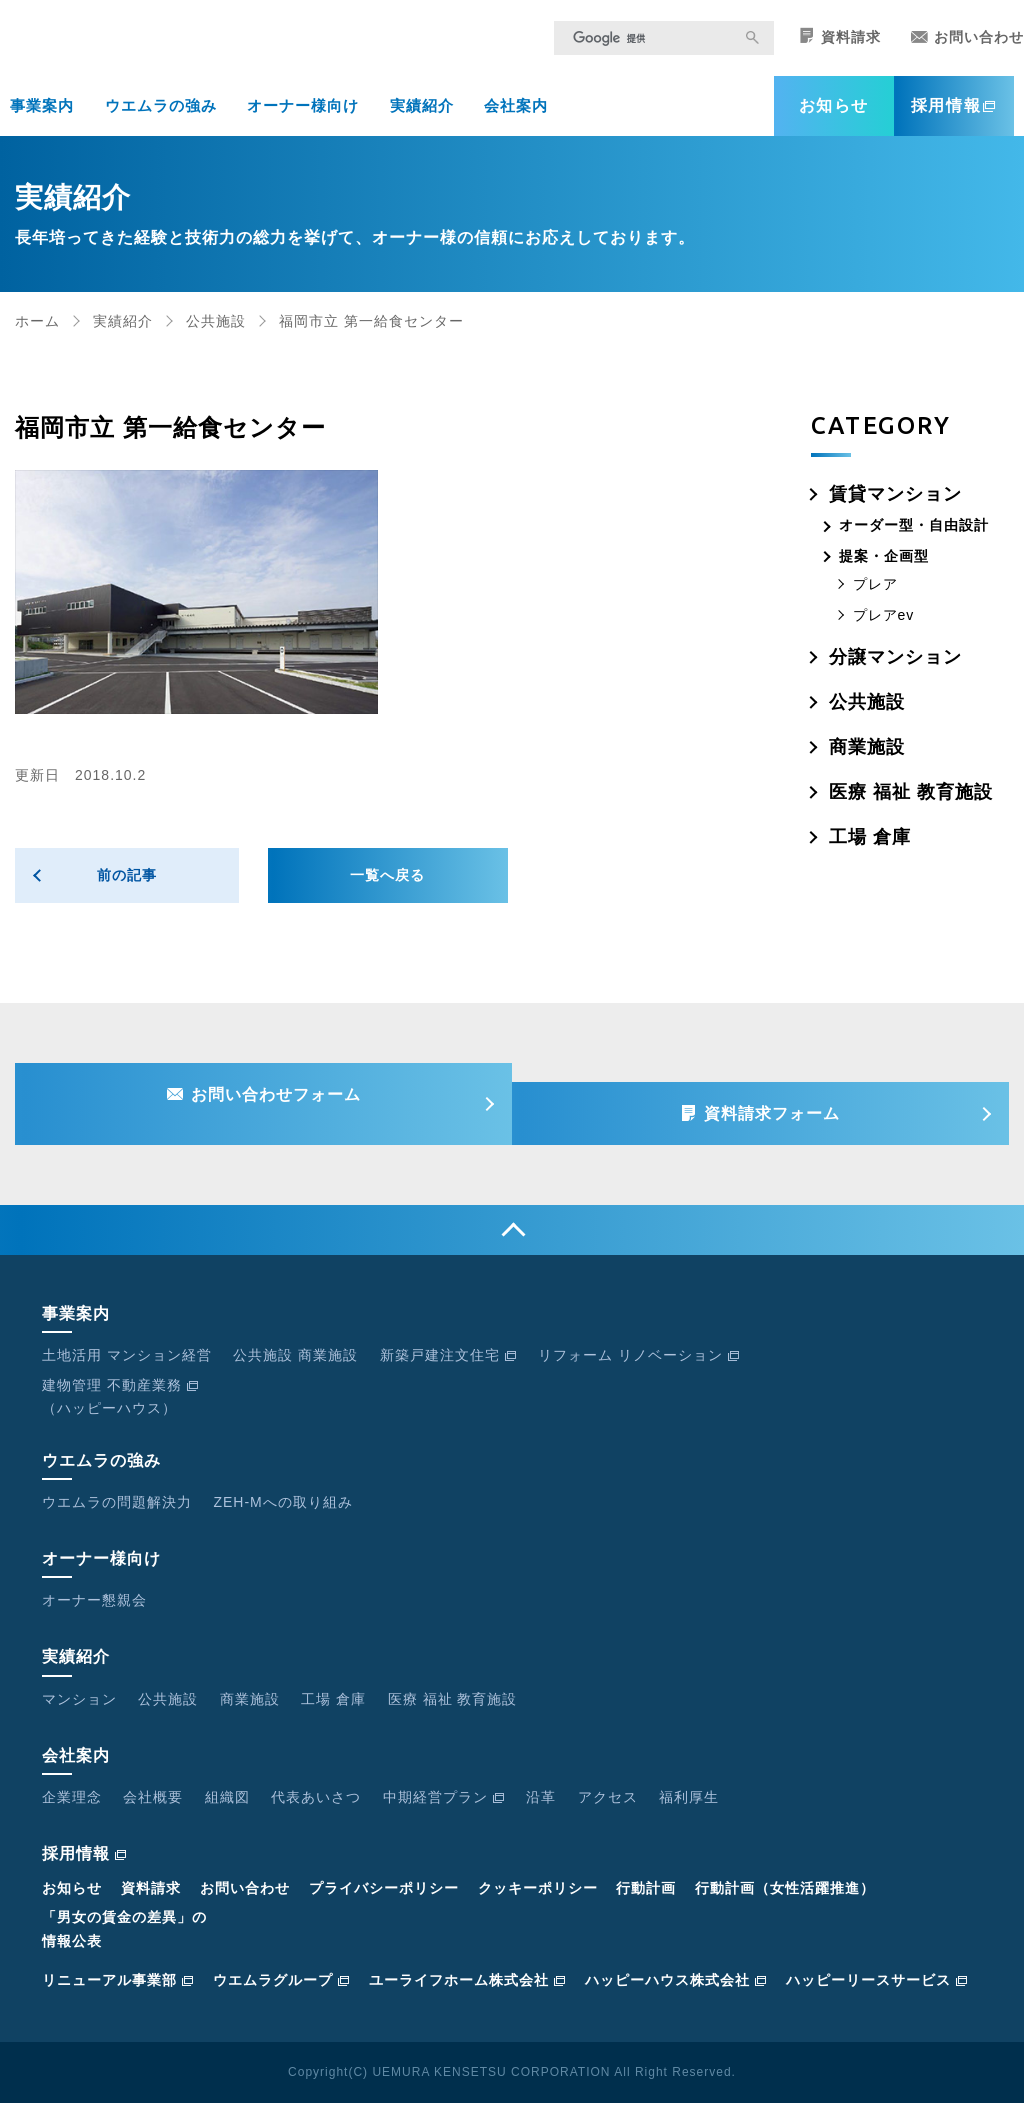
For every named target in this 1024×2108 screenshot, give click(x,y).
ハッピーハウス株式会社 (676, 1985)
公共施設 (216, 334)
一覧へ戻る (387, 888)
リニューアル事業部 (118, 1985)
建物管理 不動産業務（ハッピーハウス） (120, 1402)
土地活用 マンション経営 (127, 1361)
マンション (79, 1704)
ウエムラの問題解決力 (117, 1507)
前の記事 (127, 888)
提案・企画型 (884, 569)
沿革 (541, 1802)
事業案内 (42, 118)
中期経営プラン (444, 1802)
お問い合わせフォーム (266, 1113)
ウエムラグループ (281, 1985)
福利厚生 (689, 1802)
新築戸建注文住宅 (448, 1361)
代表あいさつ (316, 1802)
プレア (875, 597)
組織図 (227, 1802)
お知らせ (834, 118)
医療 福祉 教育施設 (911, 805)
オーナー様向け (303, 118)
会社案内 (516, 118)
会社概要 (153, 1802)
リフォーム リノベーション (639, 1361)
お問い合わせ (967, 50)
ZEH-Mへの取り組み (282, 1507)
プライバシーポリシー (384, 1894)
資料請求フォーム (782, 1113)
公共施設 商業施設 (295, 1361)
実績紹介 (422, 118)
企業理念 (72, 1802)
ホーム (37, 334)
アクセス (608, 1802)
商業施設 (867, 760)
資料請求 (840, 49)
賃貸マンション (895, 507)
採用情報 (954, 118)
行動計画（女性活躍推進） (785, 1894)
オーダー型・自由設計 (914, 538)
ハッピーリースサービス (877, 1985)
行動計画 (646, 1894)
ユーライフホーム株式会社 (467, 1985)
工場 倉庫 (870, 850)
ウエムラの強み (161, 118)
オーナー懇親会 (94, 1606)
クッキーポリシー (538, 1894)
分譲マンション (895, 670)
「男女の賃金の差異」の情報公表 (124, 1934)
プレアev (884, 628)
